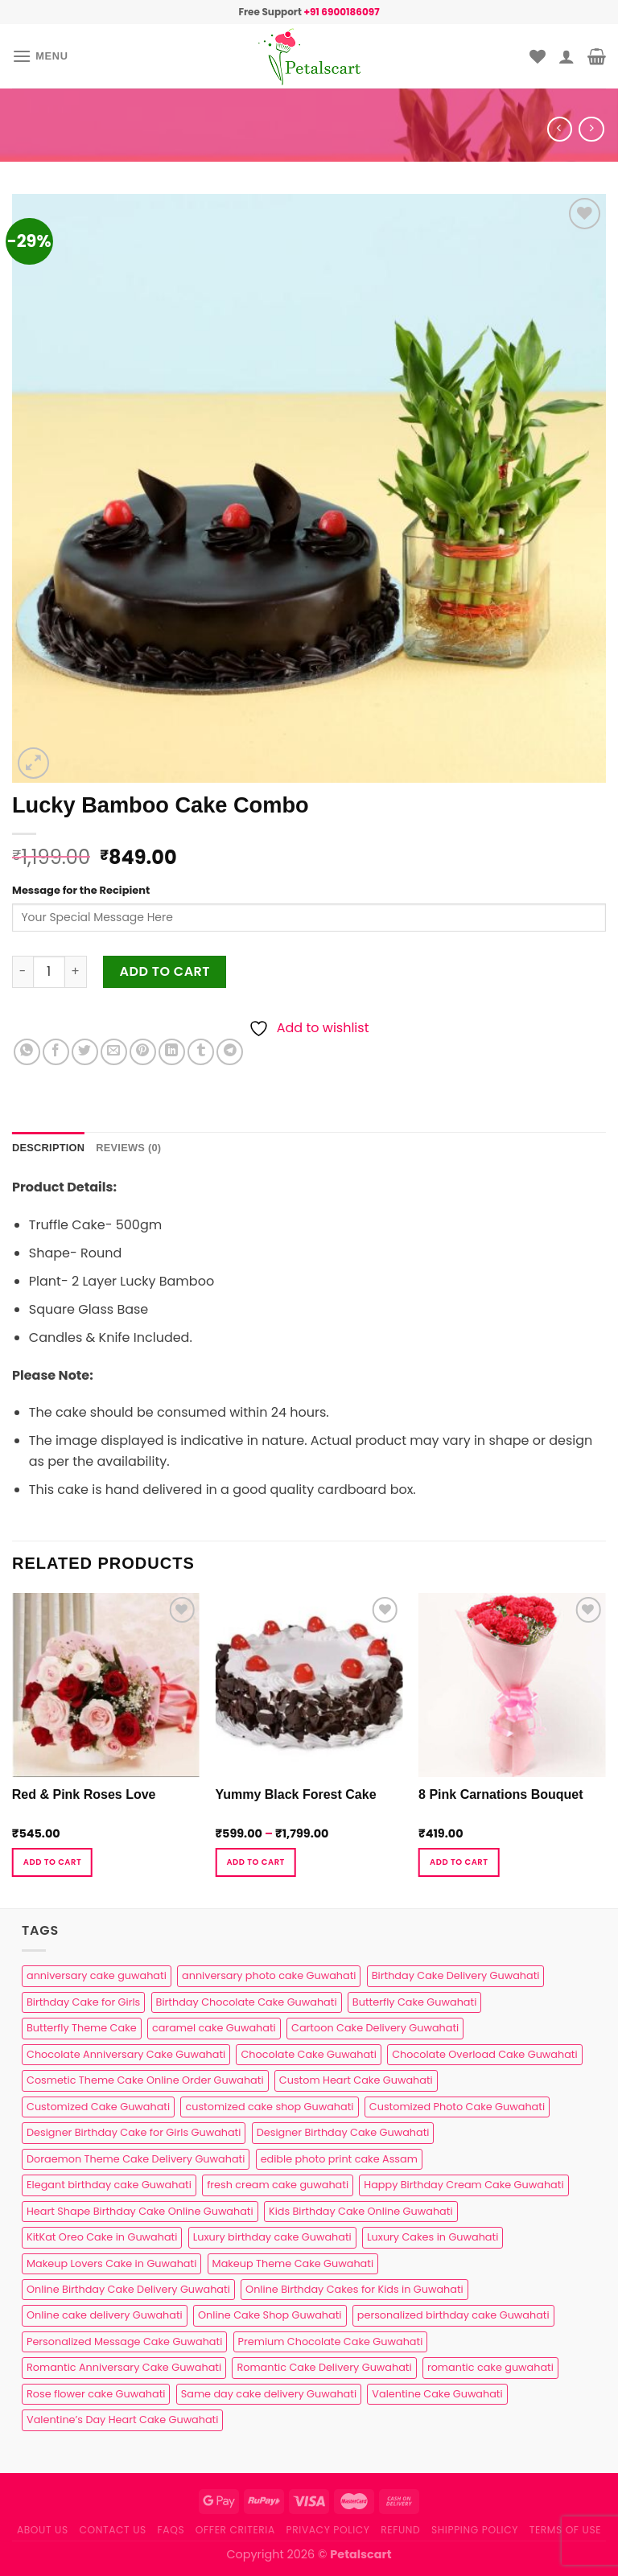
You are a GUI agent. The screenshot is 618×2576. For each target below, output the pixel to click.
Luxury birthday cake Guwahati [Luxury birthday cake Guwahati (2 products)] (272, 2237)
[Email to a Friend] (114, 1052)
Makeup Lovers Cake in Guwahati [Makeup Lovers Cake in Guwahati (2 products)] (111, 2263)
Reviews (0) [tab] (128, 1148)
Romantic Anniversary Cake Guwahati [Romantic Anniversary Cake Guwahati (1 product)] (124, 2367)
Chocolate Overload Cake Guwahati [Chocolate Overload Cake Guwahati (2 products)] (484, 2054)
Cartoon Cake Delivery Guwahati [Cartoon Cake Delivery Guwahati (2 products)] (375, 2028)
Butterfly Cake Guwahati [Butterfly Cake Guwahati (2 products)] (414, 2002)
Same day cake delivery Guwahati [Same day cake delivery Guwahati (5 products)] (268, 2394)
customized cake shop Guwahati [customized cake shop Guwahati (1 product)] (269, 2106)
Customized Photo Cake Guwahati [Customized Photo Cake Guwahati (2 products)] (457, 2106)
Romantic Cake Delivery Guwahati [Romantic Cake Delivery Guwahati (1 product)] (324, 2367)
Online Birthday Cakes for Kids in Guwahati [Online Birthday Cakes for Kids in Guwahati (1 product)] (354, 2289)
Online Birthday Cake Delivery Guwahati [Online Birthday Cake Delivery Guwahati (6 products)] (128, 2289)
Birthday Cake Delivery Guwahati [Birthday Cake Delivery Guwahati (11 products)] (456, 1975)
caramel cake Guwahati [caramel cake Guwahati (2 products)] (214, 2028)
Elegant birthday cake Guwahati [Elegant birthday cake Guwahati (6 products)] (109, 2184)
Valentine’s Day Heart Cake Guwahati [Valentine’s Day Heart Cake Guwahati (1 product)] (122, 2419)
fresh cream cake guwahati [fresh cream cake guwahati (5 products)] (277, 2184)
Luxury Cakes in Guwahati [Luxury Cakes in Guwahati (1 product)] (432, 2237)
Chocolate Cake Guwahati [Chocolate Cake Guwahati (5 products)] (308, 2054)
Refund (400, 2530)
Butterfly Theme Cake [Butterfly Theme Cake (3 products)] (82, 2028)
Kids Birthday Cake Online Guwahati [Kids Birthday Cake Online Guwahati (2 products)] (361, 2211)
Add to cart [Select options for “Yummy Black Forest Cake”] (255, 1862)
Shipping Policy (474, 2530)
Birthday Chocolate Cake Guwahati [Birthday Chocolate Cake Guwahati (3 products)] (246, 2002)
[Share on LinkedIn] (172, 1052)
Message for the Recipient (81, 890)
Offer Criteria (235, 2530)
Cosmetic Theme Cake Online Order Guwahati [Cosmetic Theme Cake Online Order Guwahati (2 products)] (145, 2080)
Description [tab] (48, 1148)
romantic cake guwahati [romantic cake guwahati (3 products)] (490, 2367)
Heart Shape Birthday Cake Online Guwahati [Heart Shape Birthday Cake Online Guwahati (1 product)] (140, 2211)
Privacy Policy (328, 2530)
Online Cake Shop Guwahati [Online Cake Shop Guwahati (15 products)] (269, 2315)
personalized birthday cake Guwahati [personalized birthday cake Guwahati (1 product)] (453, 2315)
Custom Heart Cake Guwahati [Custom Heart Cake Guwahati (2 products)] (356, 2080)
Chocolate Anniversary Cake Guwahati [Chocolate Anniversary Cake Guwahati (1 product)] (126, 2054)
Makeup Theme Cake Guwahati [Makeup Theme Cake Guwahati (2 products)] (292, 2263)
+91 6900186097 (341, 12)
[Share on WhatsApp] (27, 1052)
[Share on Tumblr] (200, 1052)
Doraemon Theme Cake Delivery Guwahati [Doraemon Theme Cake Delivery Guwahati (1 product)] (136, 2159)
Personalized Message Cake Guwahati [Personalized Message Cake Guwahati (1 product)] (124, 2341)
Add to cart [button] (52, 1862)
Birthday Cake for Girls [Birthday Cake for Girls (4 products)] (83, 2002)
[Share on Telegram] (229, 1052)
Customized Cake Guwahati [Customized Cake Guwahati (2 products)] (98, 2106)
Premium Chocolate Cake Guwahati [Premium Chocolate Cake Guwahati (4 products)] (330, 2341)
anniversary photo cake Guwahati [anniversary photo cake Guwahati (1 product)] (269, 1975)
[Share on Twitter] (85, 1052)
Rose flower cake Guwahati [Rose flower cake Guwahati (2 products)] (96, 2394)
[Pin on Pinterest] (143, 1052)
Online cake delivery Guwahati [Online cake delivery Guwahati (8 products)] (105, 2315)
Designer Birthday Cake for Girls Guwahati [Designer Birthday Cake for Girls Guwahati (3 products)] (134, 2132)
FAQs (171, 2530)
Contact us (112, 2530)
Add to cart (165, 971)
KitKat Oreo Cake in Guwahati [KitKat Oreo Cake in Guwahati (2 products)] (102, 2237)
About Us (42, 2530)
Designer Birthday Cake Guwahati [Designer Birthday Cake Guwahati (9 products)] (343, 2132)
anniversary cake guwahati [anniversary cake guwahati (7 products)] (97, 1975)
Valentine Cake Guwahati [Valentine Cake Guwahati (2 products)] (437, 2394)
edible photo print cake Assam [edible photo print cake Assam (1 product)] (339, 2159)
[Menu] (40, 56)
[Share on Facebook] (56, 1052)
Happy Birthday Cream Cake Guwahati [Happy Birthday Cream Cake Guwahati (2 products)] (463, 2184)
